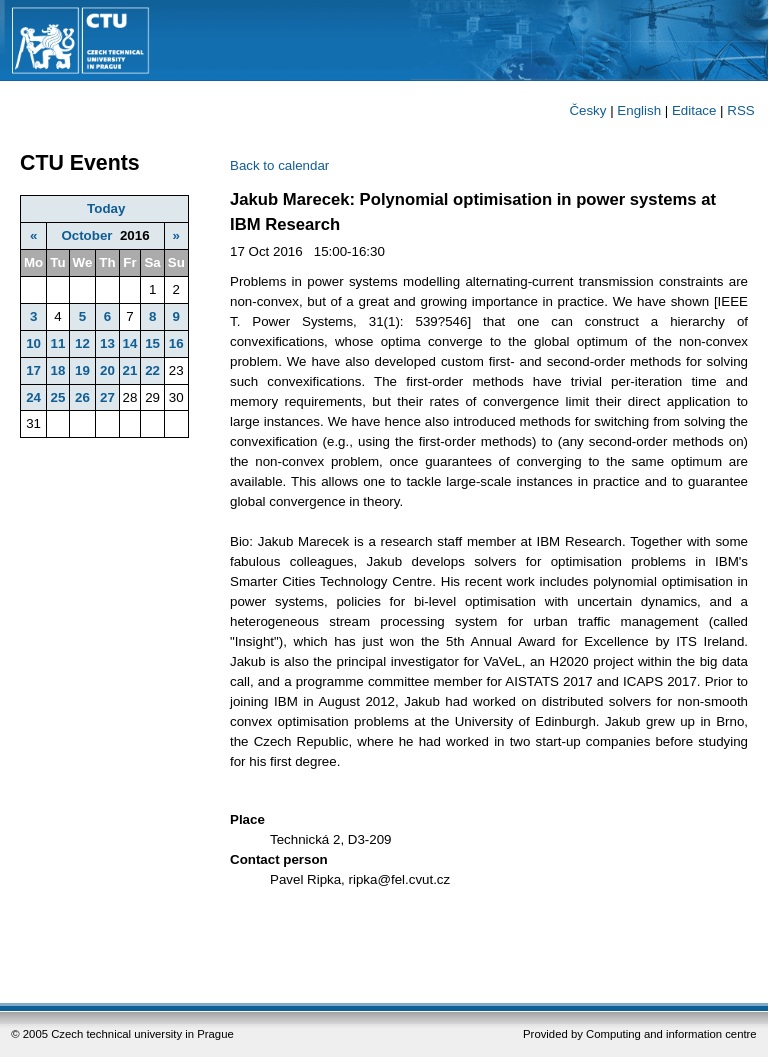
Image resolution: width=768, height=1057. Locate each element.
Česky (587, 110)
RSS (740, 110)
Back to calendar (279, 165)
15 (152, 343)
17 (33, 370)
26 (82, 397)
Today (106, 208)
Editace (694, 110)
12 (82, 343)
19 (82, 370)
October (86, 235)
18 (57, 370)
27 (107, 397)
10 (33, 343)
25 (57, 397)
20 (107, 370)
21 (130, 370)
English (639, 110)
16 (176, 343)
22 (152, 370)
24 (33, 397)
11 (57, 343)
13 (107, 343)
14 (130, 343)
